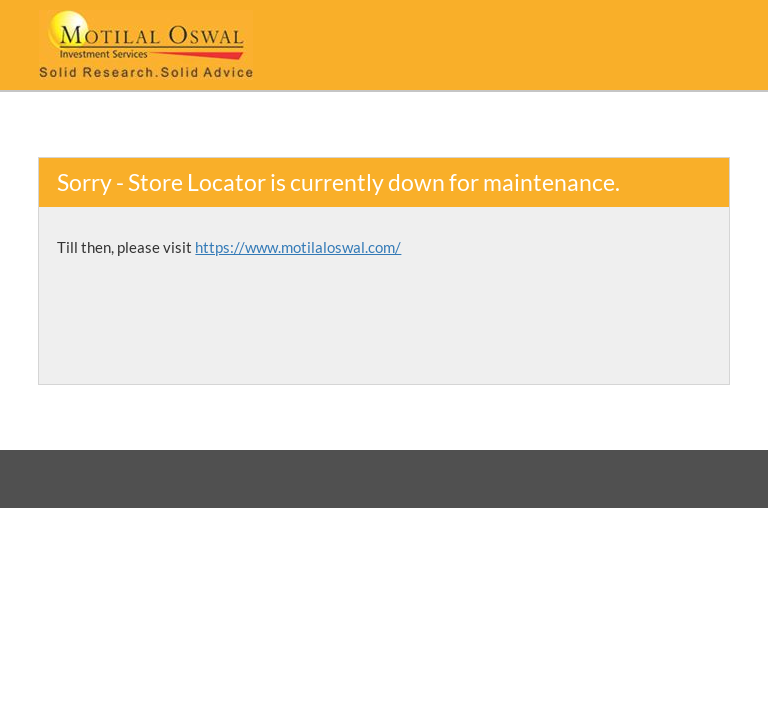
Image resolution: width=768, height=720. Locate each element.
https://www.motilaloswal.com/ (298, 247)
